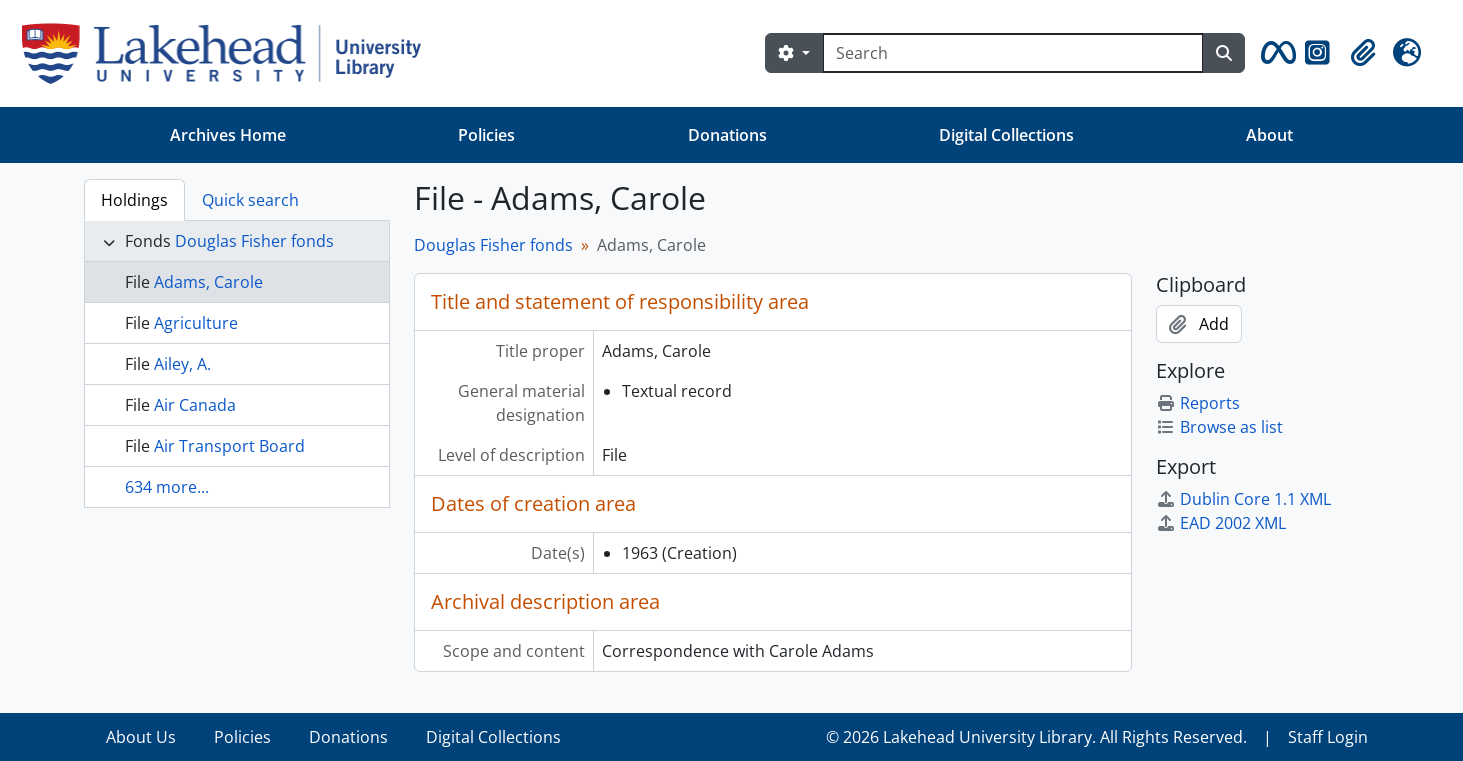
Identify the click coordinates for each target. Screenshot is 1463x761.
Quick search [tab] (250, 200)
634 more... (167, 487)
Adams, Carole (208, 282)
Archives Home (228, 135)
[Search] (1013, 53)
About (1269, 135)
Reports (1198, 403)
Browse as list (1219, 427)
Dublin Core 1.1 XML (1243, 499)
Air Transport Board (229, 446)
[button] (1275, 53)
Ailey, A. (182, 364)
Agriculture (196, 323)
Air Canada (195, 405)
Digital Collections (1006, 135)
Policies (486, 135)
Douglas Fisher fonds (254, 241)
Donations (727, 135)
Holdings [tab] (134, 200)
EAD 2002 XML (1221, 523)
